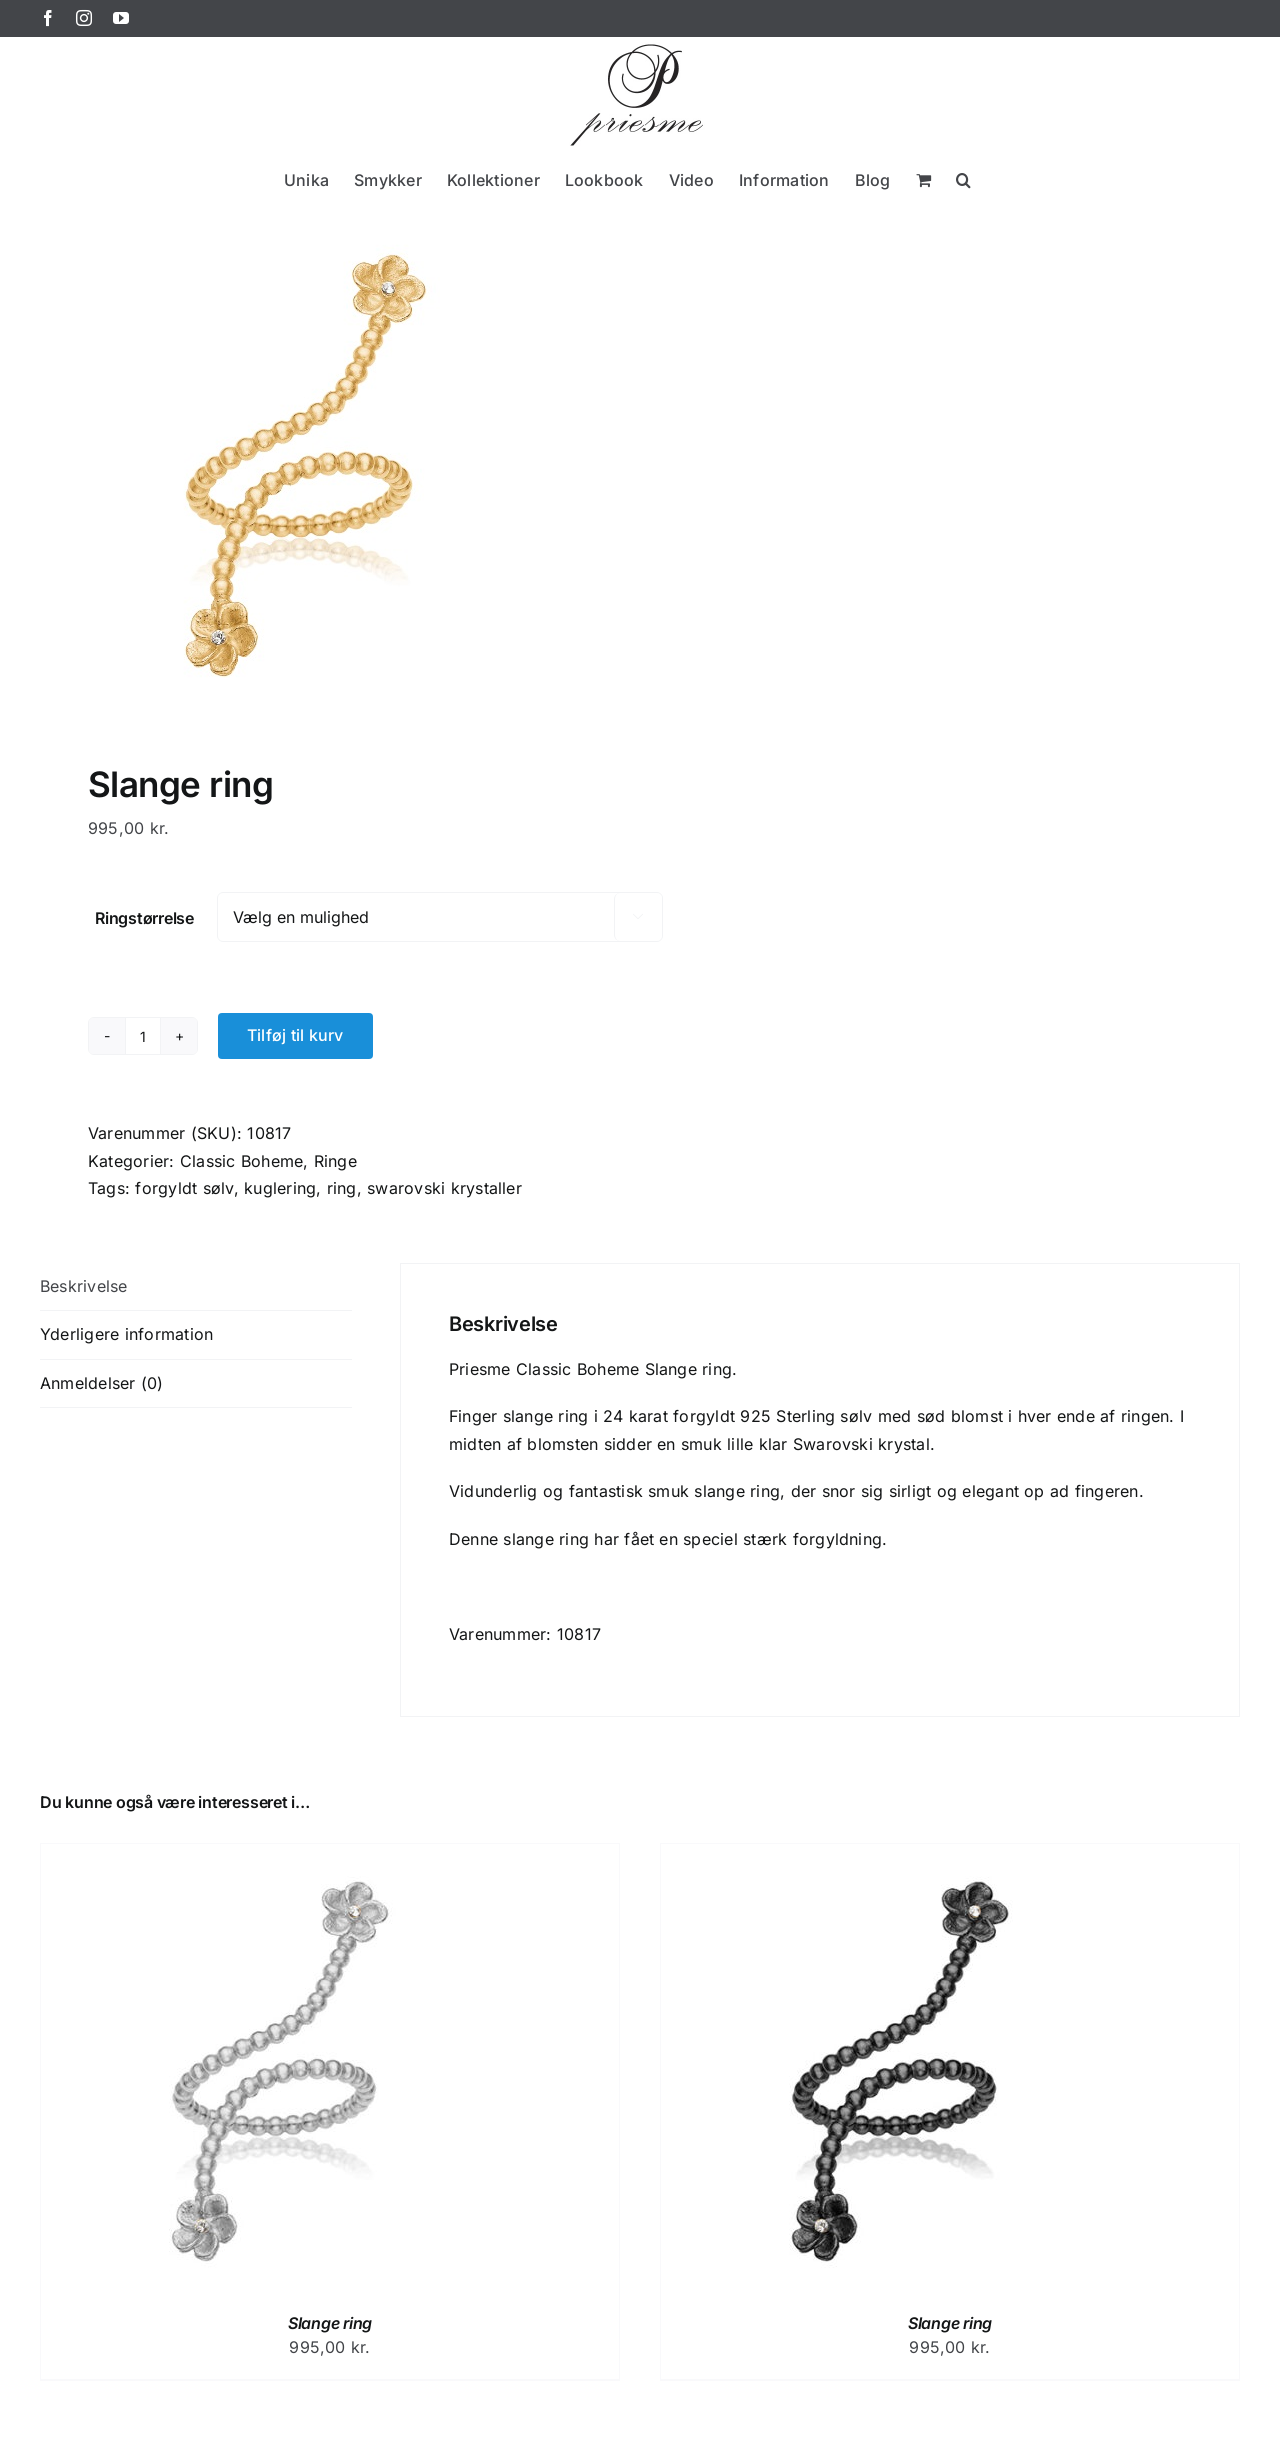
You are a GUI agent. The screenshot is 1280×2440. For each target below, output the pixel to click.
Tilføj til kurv (295, 1035)
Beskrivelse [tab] (84, 1286)
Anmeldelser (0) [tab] (102, 1383)
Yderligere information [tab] (126, 1334)
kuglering (280, 1188)
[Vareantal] (143, 1036)
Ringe (335, 1161)
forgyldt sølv (184, 1188)
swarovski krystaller (444, 1188)
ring (342, 1188)
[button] (963, 179)
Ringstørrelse (144, 918)
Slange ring (330, 2323)
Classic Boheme (241, 1161)
